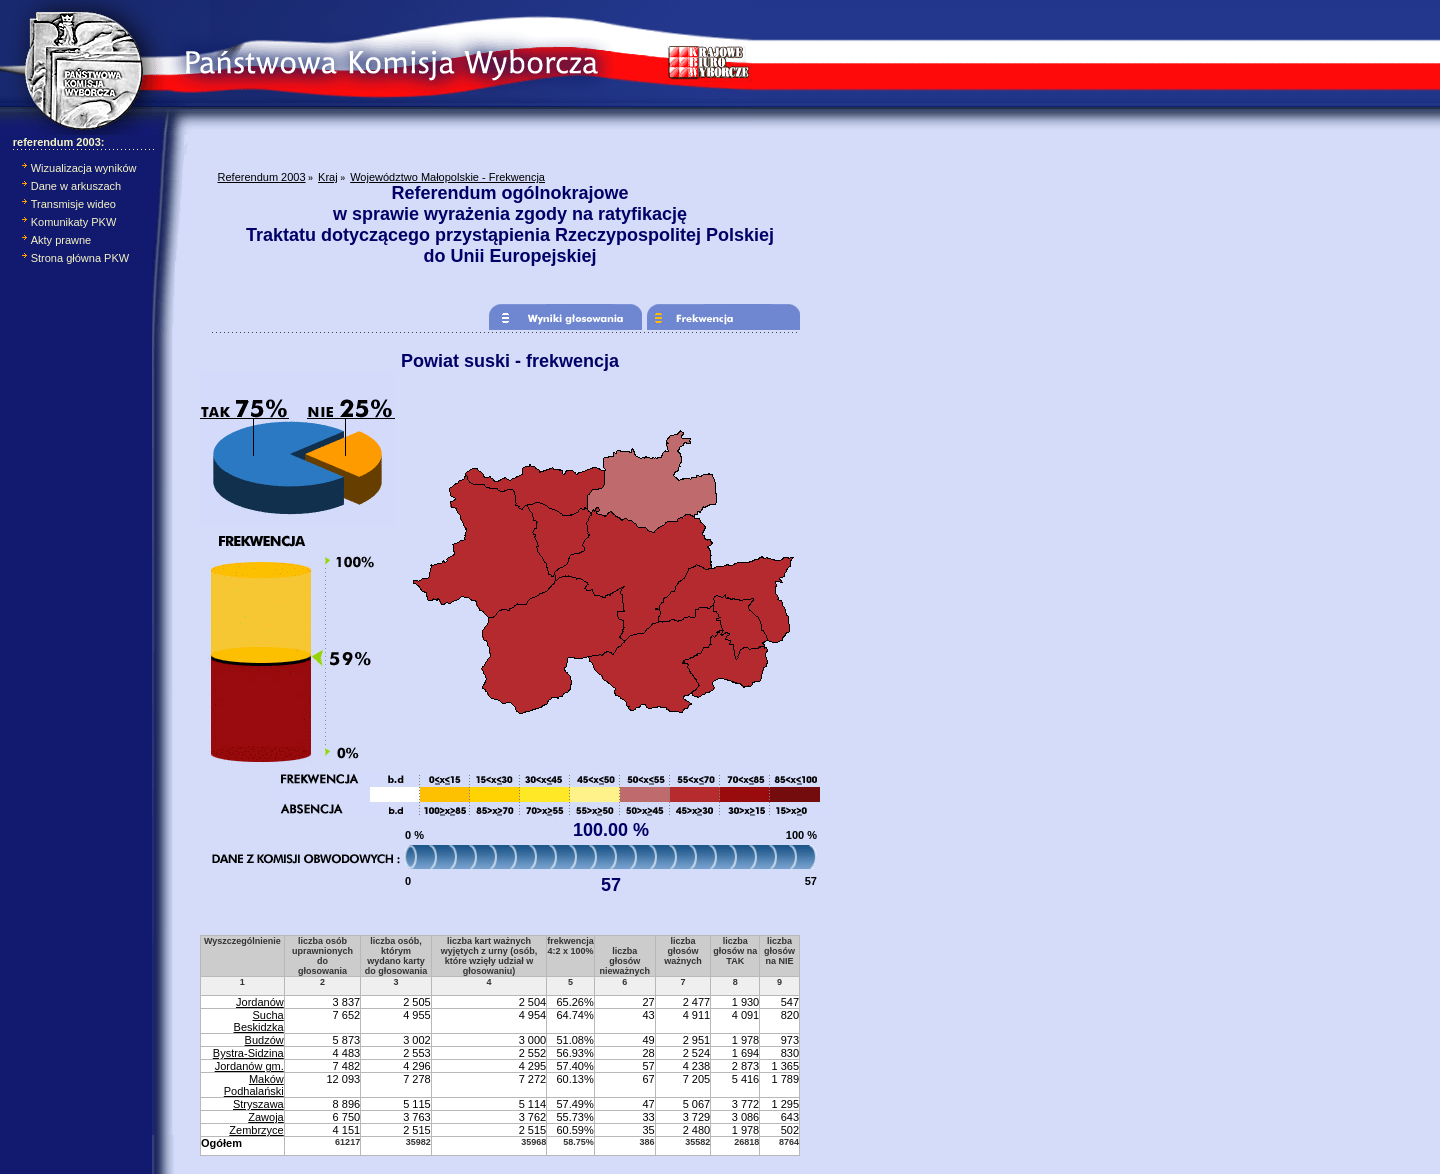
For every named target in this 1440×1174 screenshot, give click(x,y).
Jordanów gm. (249, 1066)
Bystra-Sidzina (248, 1053)
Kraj (328, 177)
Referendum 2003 (262, 177)
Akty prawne (61, 240)
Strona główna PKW (80, 258)
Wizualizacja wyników (84, 168)
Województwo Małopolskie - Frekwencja (447, 177)
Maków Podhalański (254, 1085)
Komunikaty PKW (74, 222)
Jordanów (260, 1002)
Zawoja (265, 1117)
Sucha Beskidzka (259, 1021)
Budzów (264, 1040)
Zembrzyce (256, 1130)
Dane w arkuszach (76, 186)
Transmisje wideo (73, 204)
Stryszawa (258, 1104)
